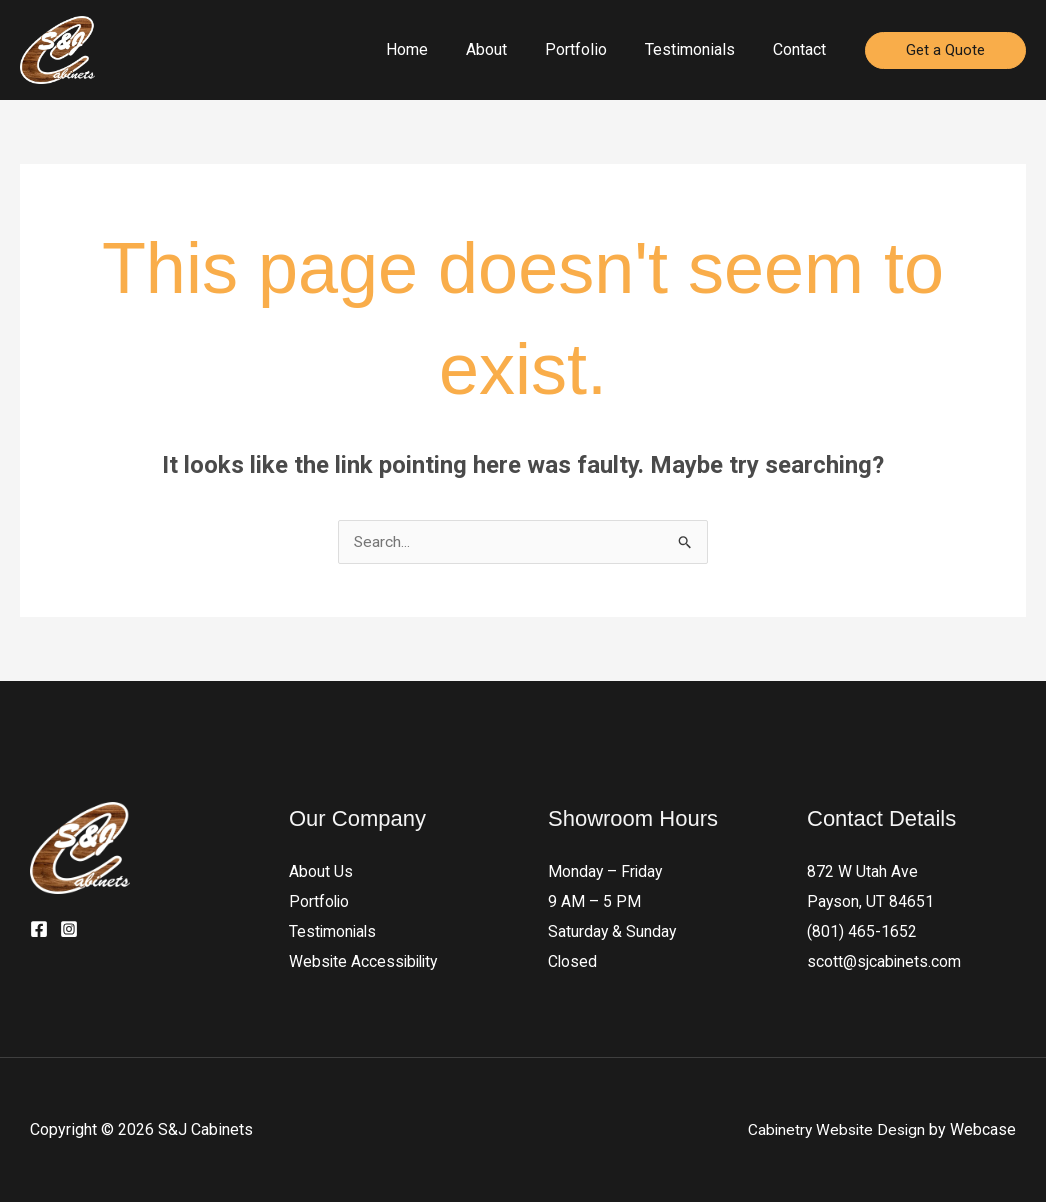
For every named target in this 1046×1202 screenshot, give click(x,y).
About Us (321, 872)
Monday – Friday (606, 872)
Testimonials (334, 932)
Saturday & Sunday (613, 932)
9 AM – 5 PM (594, 902)
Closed (573, 962)
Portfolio (320, 902)
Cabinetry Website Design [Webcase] (833, 1129)
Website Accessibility (366, 962)
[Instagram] (69, 930)
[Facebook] (39, 930)
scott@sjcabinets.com (884, 962)
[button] (945, 50)
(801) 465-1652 (862, 932)
